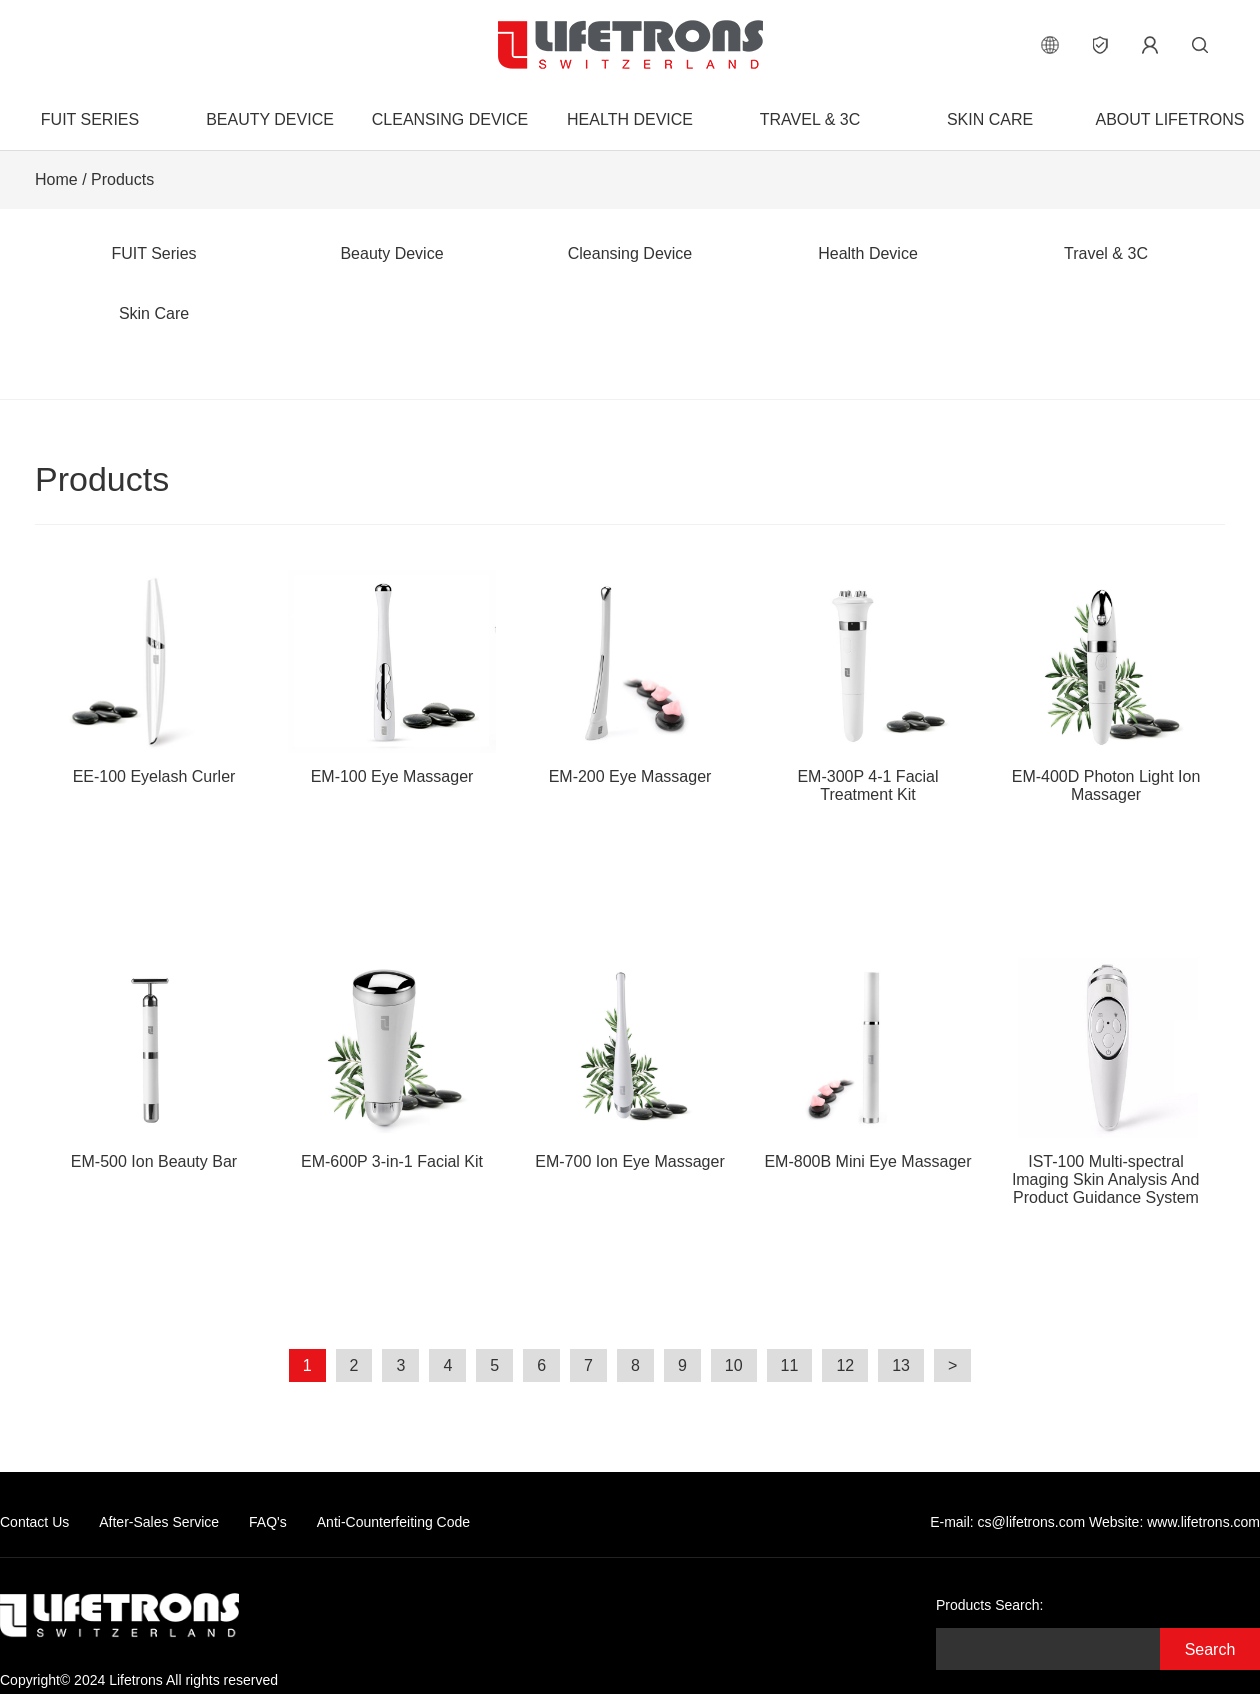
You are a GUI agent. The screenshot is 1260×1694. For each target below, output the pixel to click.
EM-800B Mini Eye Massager (868, 1062)
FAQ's (268, 1522)
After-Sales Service (159, 1522)
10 (734, 1365)
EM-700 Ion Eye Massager (630, 1062)
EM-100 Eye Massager (392, 677)
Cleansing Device (450, 119)
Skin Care (990, 119)
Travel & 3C (810, 119)
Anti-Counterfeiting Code (393, 1522)
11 (790, 1365)
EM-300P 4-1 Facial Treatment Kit (868, 686)
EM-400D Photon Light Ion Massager (1106, 686)
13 (901, 1365)
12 (845, 1365)
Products (122, 179)
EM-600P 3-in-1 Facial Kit (392, 1062)
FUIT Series (90, 119)
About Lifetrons (1169, 119)
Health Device (630, 119)
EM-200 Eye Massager (630, 677)
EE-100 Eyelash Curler (154, 677)
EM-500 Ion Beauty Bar (154, 1062)
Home (56, 179)
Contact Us (34, 1522)
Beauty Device (270, 119)
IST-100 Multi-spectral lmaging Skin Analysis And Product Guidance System (1106, 1080)
